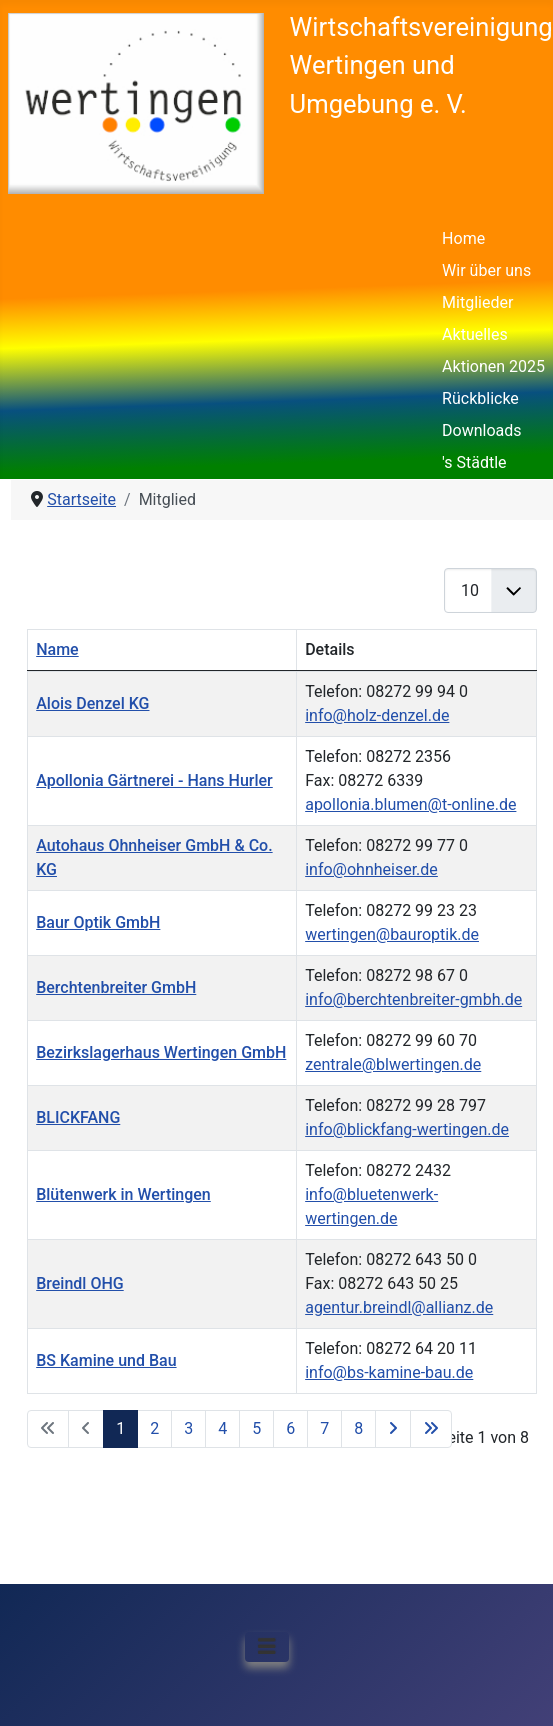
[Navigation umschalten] (267, 1647)
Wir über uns (486, 270)
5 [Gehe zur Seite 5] (256, 1428)
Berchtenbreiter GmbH (116, 987)
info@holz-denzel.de (377, 715)
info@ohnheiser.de (371, 869)
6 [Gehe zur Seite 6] (290, 1428)
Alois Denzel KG (92, 703)
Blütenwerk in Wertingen (123, 1194)
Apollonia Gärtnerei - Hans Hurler (154, 780)
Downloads (481, 430)
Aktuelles (475, 334)
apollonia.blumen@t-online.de (410, 804)
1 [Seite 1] (120, 1428)
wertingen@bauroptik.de (392, 934)
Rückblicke (480, 398)
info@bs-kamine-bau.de (389, 1372)
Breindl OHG (80, 1283)
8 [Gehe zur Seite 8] (358, 1428)
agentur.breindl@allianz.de (399, 1307)
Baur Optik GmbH (98, 922)
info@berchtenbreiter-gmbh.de (413, 999)
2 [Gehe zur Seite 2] (154, 1428)
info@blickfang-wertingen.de (407, 1129)
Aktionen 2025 (493, 366)
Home (463, 238)
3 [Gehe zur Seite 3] (188, 1428)
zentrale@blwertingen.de (393, 1064)
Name (57, 649)
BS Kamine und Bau (106, 1360)
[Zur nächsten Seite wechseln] (393, 1429)
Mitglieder (477, 302)
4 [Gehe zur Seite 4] (222, 1428)
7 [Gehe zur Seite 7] (324, 1428)
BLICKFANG (78, 1117)
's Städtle (474, 462)
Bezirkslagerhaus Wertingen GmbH (161, 1052)
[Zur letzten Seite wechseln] (431, 1429)
